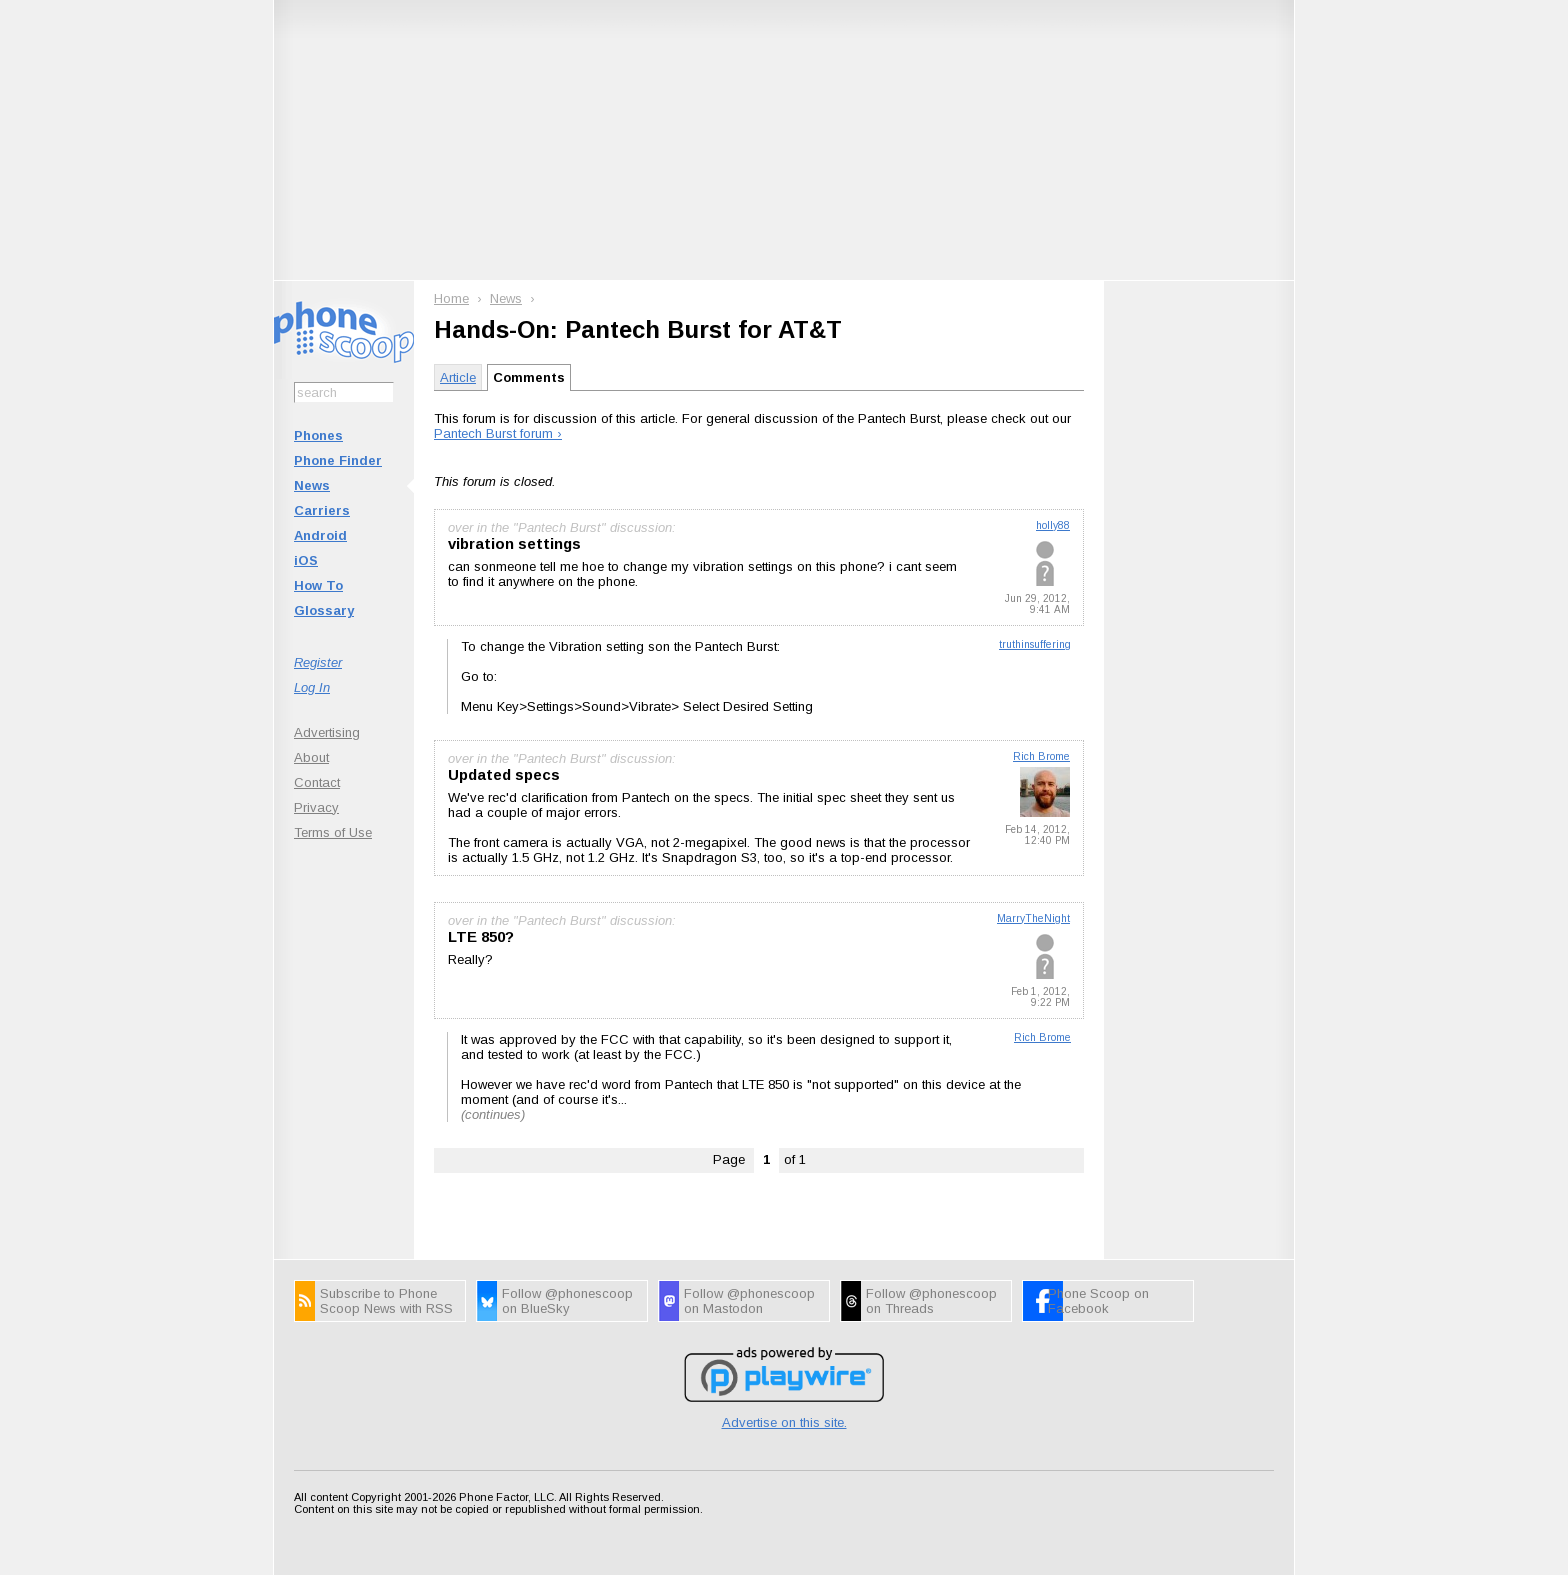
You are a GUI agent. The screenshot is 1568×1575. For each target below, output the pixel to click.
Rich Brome (1041, 756)
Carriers (322, 510)
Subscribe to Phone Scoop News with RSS (386, 1301)
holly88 (1053, 525)
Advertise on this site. (784, 1422)
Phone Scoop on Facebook (1098, 1301)
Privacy (316, 807)
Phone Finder (338, 460)
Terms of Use (333, 832)
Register (318, 662)
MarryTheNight (1033, 918)
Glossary (324, 610)
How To (318, 585)
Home (451, 298)
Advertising (327, 732)
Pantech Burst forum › (498, 433)
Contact (317, 782)
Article (458, 377)
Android (320, 535)
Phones (318, 435)
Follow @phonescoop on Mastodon (749, 1301)
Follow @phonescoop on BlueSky (567, 1301)
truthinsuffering (1035, 644)
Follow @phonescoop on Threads (931, 1301)
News (312, 485)
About (311, 757)
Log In (312, 687)
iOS (306, 560)
